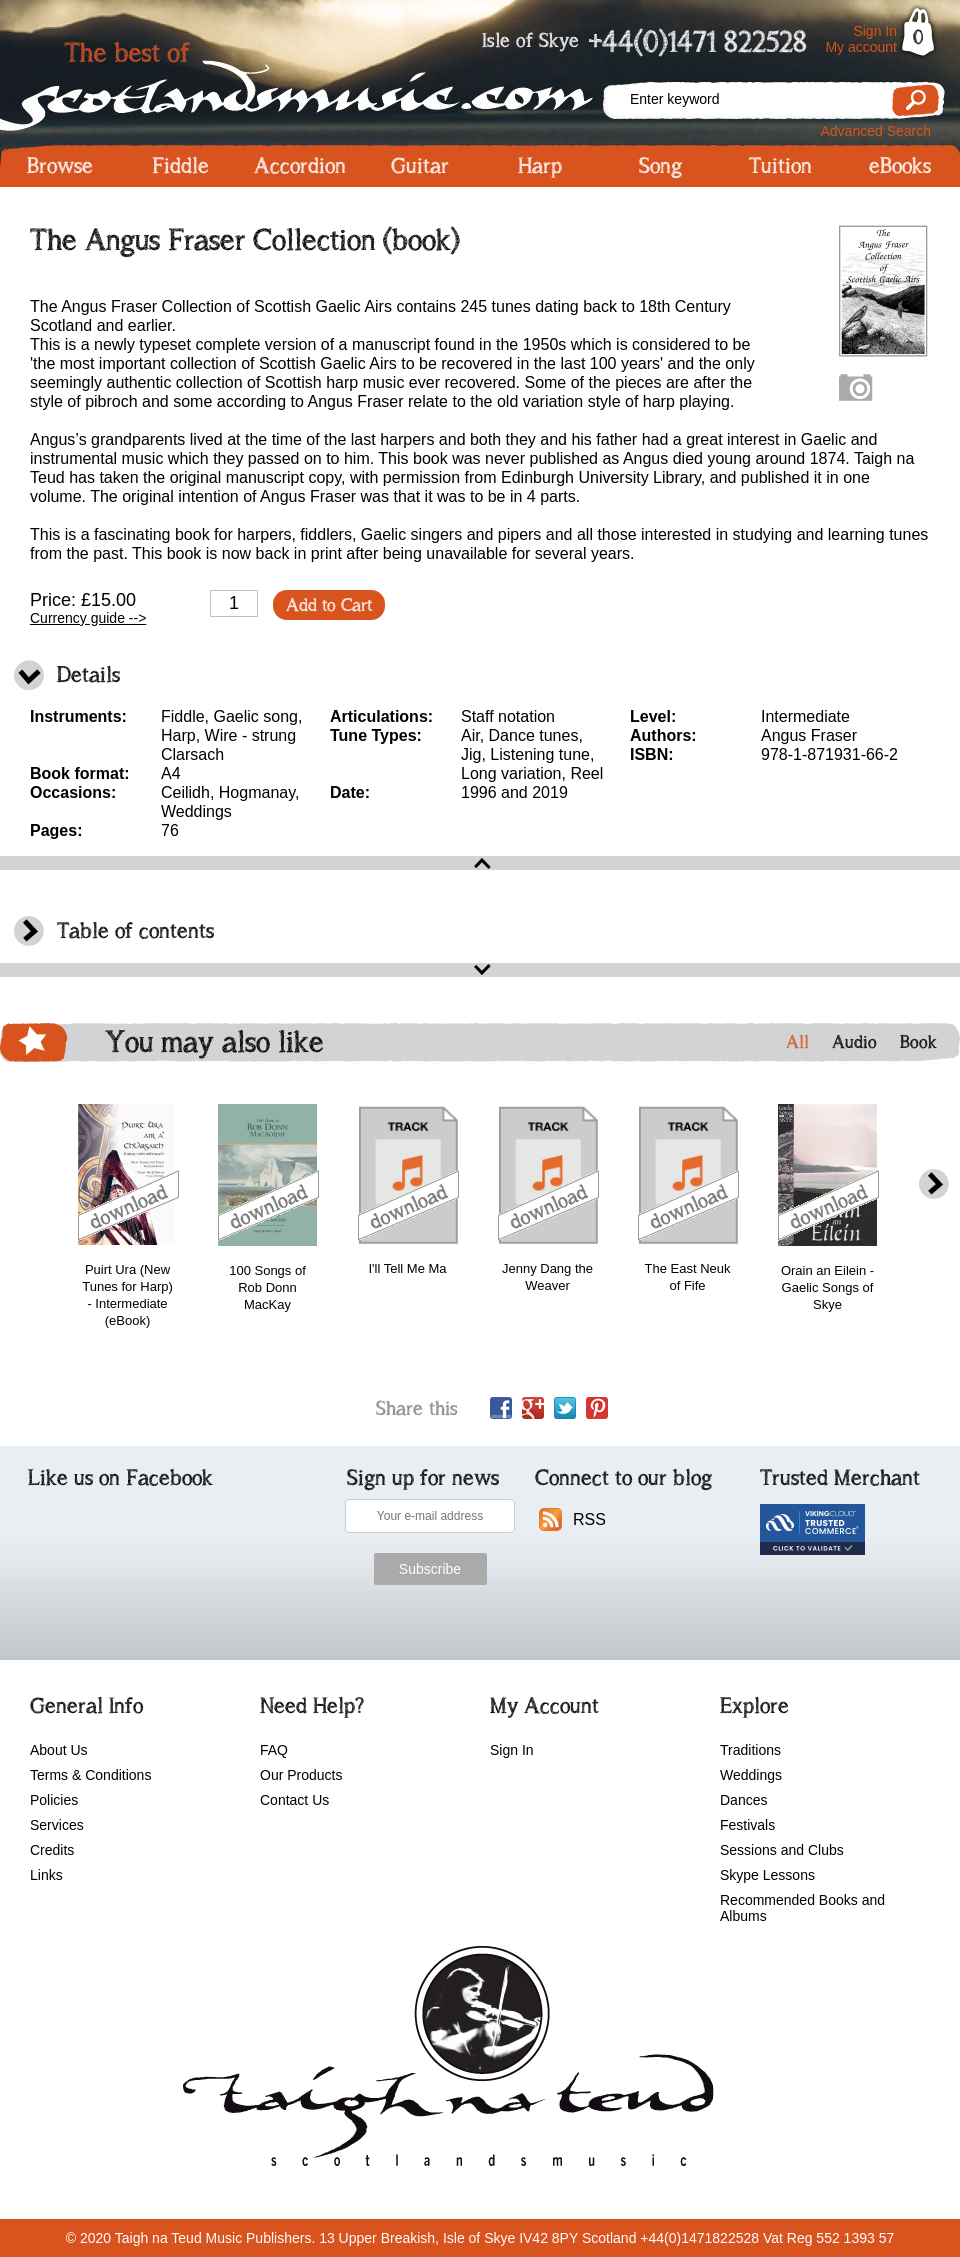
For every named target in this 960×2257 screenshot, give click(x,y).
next (934, 1184)
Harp (540, 166)
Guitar (420, 166)
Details (88, 674)
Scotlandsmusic (300, 80)
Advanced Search (875, 131)
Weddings (751, 1775)
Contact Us (294, 1800)
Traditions (750, 1750)
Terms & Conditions (90, 1775)
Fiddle (180, 166)
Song (660, 166)
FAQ (274, 1750)
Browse (60, 166)
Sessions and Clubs (782, 1850)
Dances (743, 1800)
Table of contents (135, 930)
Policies (54, 1800)
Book (918, 1042)
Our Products (301, 1775)
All (797, 1042)
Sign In (875, 31)
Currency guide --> (88, 618)
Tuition (780, 166)
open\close (480, 863)
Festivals (747, 1825)
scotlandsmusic (443, 2063)
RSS (589, 1519)
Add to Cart (329, 605)
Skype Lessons (767, 1875)
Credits (52, 1850)
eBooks (900, 166)
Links (46, 1875)
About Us (59, 1750)
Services (57, 1825)
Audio (854, 1042)
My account (861, 47)
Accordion (300, 166)
